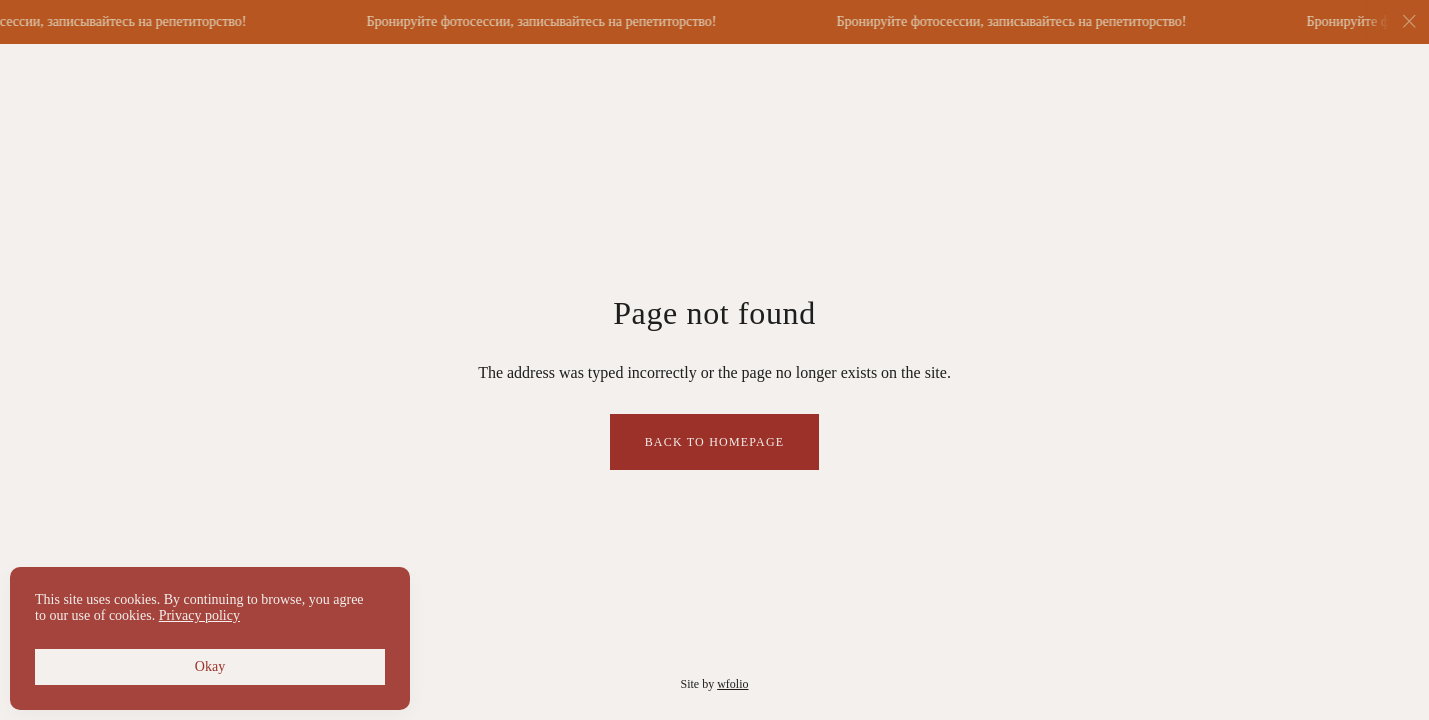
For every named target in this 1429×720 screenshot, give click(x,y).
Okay (210, 666)
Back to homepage (715, 442)
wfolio (732, 684)
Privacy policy (199, 615)
